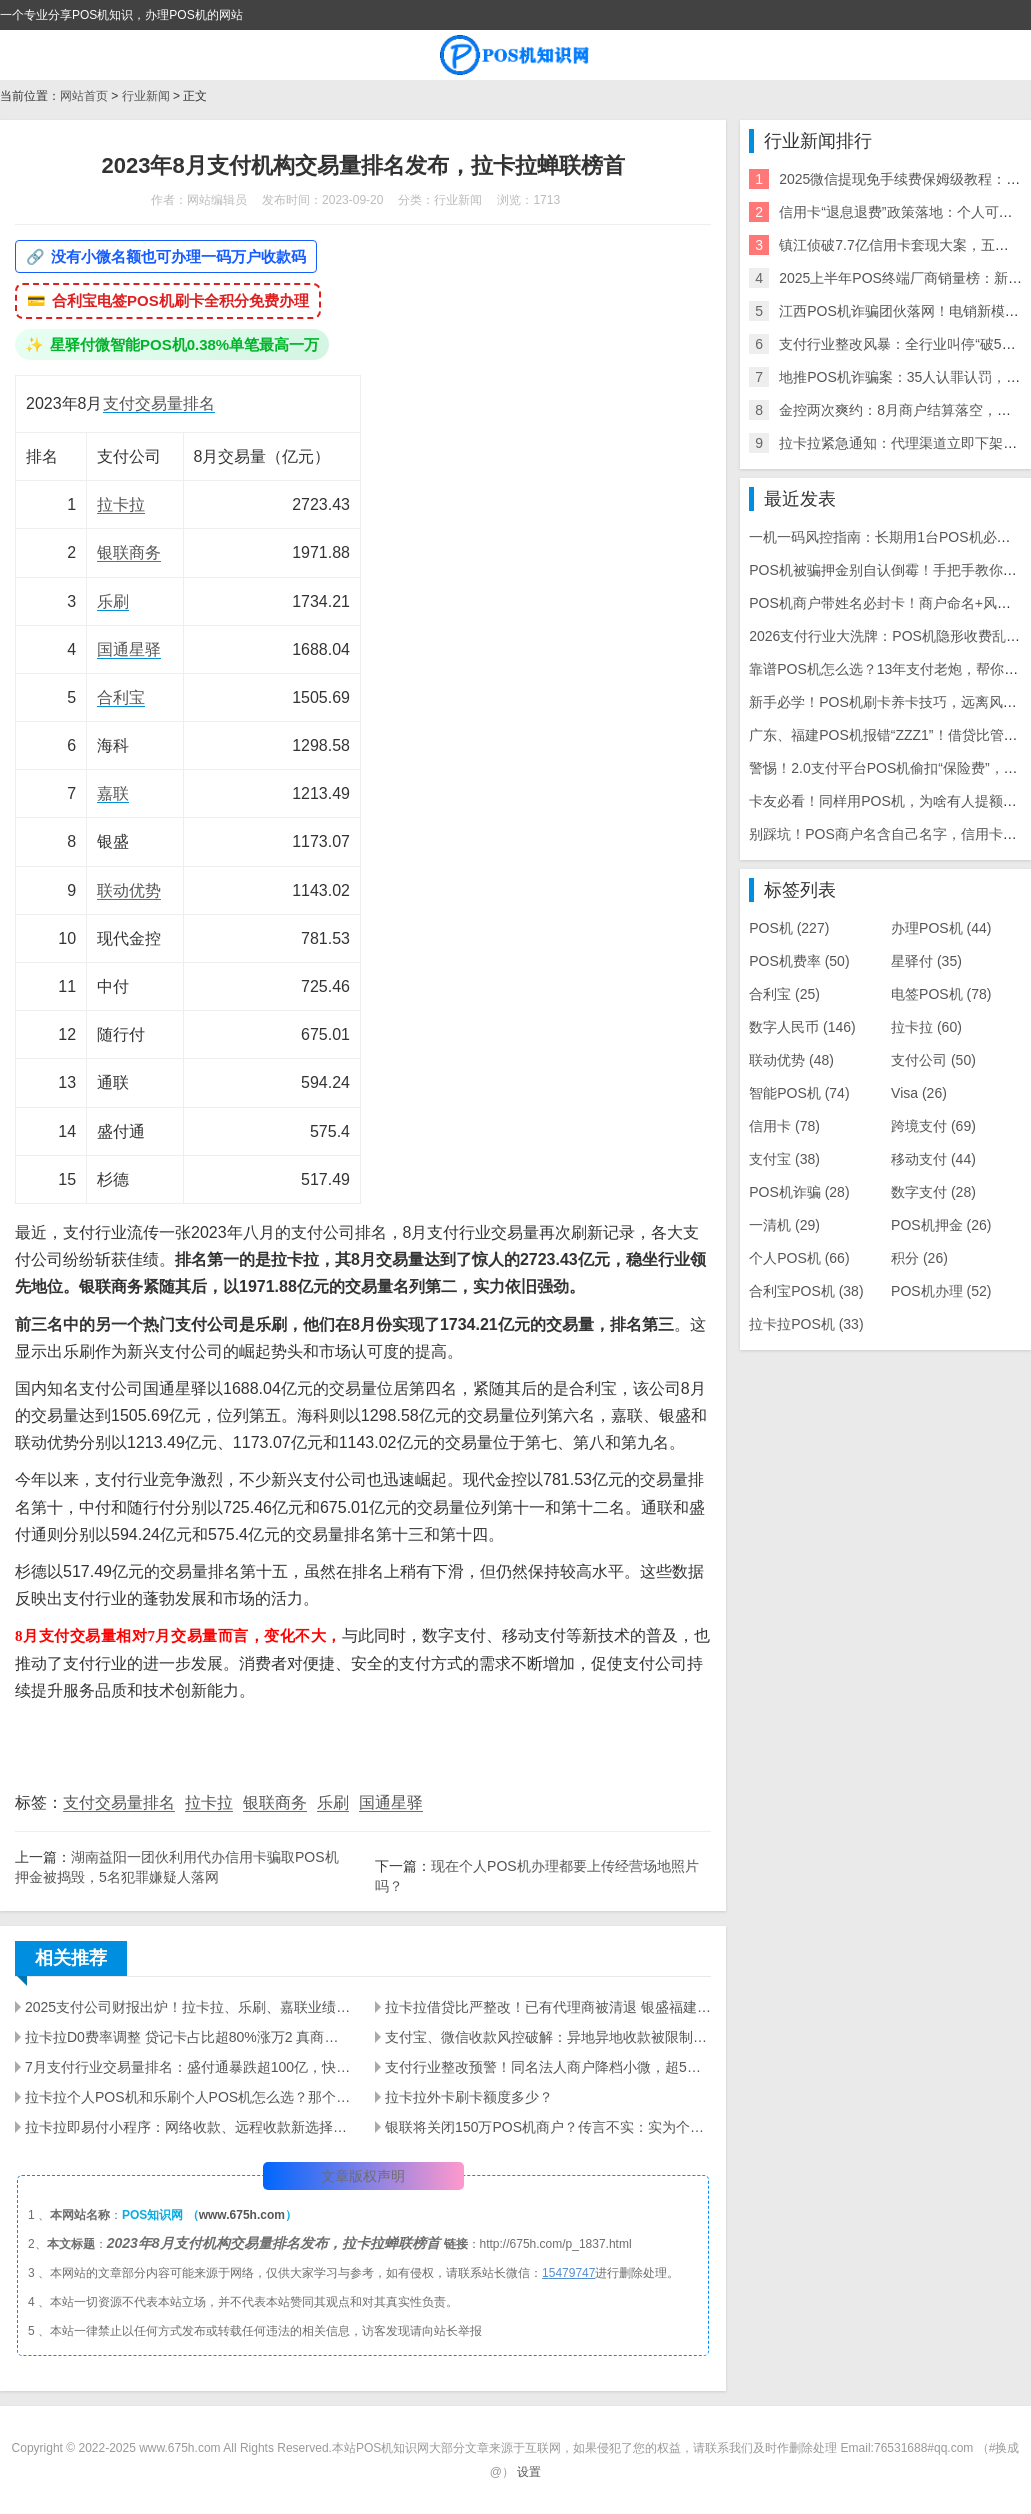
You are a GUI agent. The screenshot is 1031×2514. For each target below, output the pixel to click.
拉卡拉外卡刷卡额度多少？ (469, 2097)
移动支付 (933, 1159)
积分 (919, 1258)
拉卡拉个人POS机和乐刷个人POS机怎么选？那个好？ (188, 2097)
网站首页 (84, 96)
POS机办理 (941, 1291)
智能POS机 (799, 1093)
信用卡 (784, 1126)
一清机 (784, 1225)
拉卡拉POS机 (806, 1324)
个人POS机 (799, 1258)
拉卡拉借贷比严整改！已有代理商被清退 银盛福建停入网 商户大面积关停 (548, 2007)
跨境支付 (933, 1126)
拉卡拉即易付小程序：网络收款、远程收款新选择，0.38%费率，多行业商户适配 (188, 2127)
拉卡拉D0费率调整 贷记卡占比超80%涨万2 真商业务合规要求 (188, 2037)
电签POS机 (941, 994)
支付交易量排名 (159, 403)
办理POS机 (941, 928)
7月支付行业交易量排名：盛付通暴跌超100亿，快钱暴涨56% (188, 2067)
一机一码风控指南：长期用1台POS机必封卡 (886, 537)
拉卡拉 (121, 504)
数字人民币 (802, 1027)
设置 (529, 2472)
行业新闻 (146, 96)
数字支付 (933, 1192)
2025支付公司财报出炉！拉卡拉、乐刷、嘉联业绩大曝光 (188, 2007)
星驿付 (926, 961)
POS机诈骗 (799, 1192)
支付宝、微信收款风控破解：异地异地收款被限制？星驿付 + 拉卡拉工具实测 (548, 2037)
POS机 (789, 928)
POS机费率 (799, 961)
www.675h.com (242, 2215)
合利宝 (121, 697)
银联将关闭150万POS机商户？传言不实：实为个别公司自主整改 (548, 2127)
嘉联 (113, 793)
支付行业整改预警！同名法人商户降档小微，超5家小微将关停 (548, 2067)
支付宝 (784, 1159)
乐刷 (113, 601)
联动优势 (129, 890)
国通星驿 (129, 649)
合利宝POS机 (806, 1291)
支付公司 (933, 1060)
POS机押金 (941, 1225)
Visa (919, 1093)
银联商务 (129, 552)
